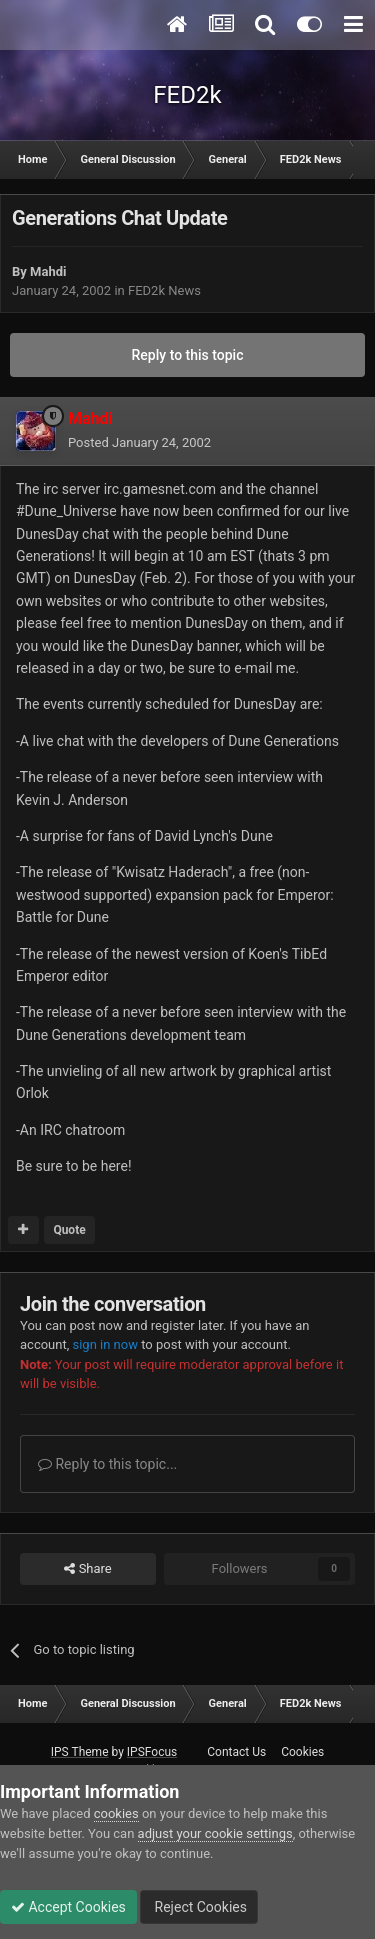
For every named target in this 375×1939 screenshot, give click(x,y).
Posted (139, 442)
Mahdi (48, 271)
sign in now (105, 1344)
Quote (69, 1230)
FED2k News (164, 290)
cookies (116, 1813)
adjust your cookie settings (215, 1833)
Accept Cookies (68, 1907)
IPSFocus (152, 1752)
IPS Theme (80, 1752)
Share (87, 1569)
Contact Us (236, 1752)
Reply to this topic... (107, 1464)
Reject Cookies (199, 1907)
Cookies (302, 1752)
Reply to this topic (188, 355)
